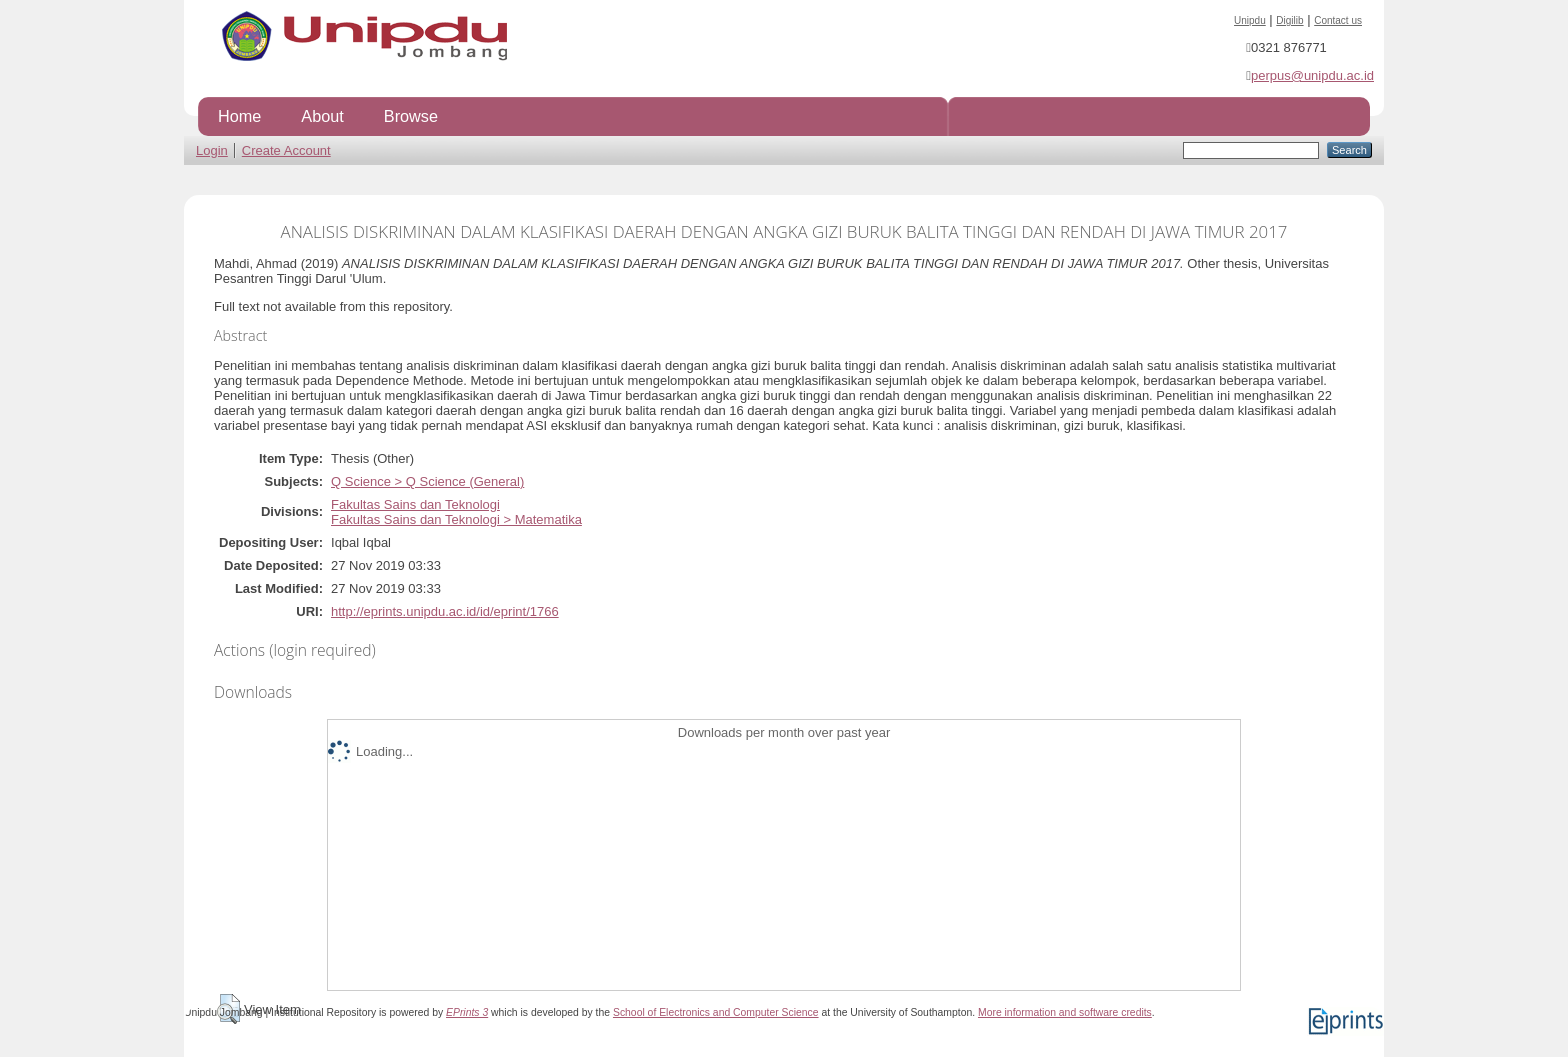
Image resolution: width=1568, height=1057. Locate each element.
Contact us (1338, 20)
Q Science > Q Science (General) (427, 481)
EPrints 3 (467, 1012)
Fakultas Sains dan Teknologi (415, 504)
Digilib (1289, 20)
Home (239, 116)
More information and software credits (1065, 1012)
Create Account (286, 150)
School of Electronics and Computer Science (716, 1012)
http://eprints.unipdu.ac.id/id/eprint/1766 (445, 611)
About (322, 116)
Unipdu (1250, 20)
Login (212, 150)
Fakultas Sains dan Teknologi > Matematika (456, 519)
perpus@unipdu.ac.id (1312, 75)
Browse (411, 116)
